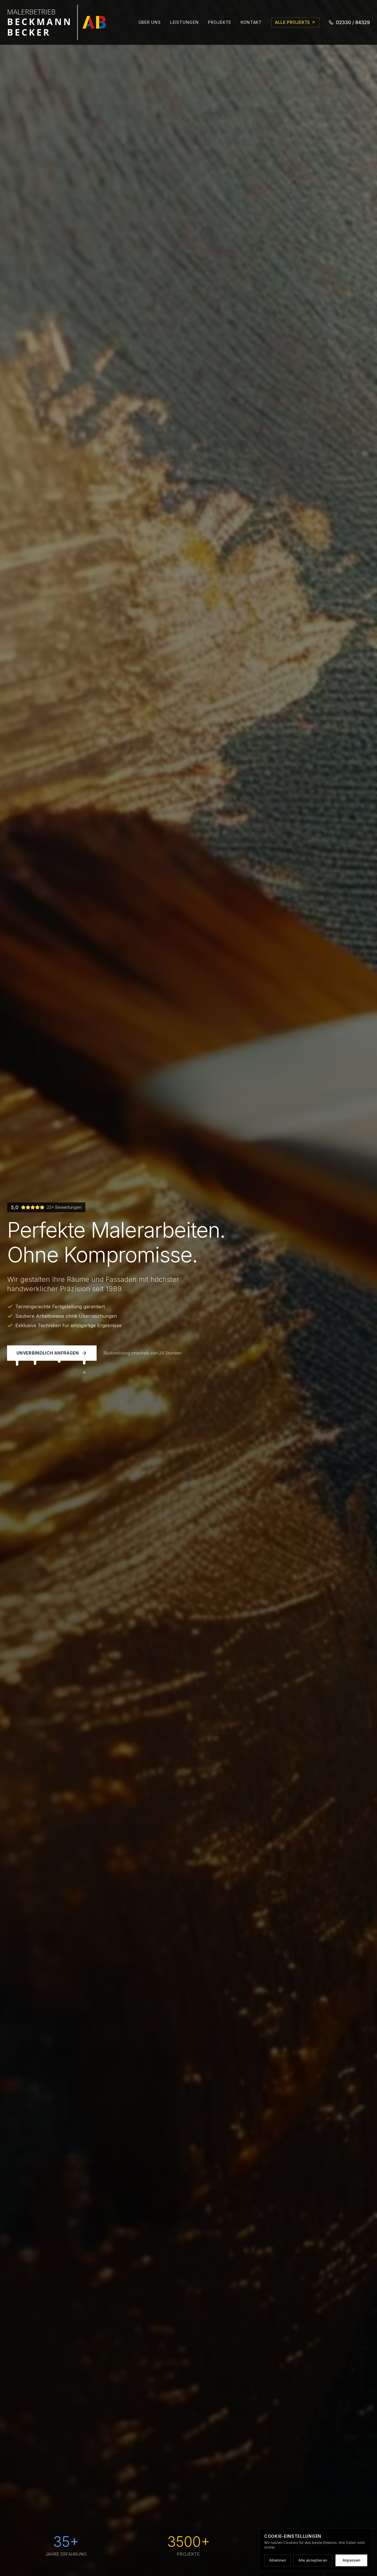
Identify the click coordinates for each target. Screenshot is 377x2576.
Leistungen (184, 22)
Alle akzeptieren (312, 2560)
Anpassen (351, 2560)
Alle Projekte (295, 22)
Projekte (219, 22)
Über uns (149, 22)
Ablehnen (277, 2560)
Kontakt (251, 22)
